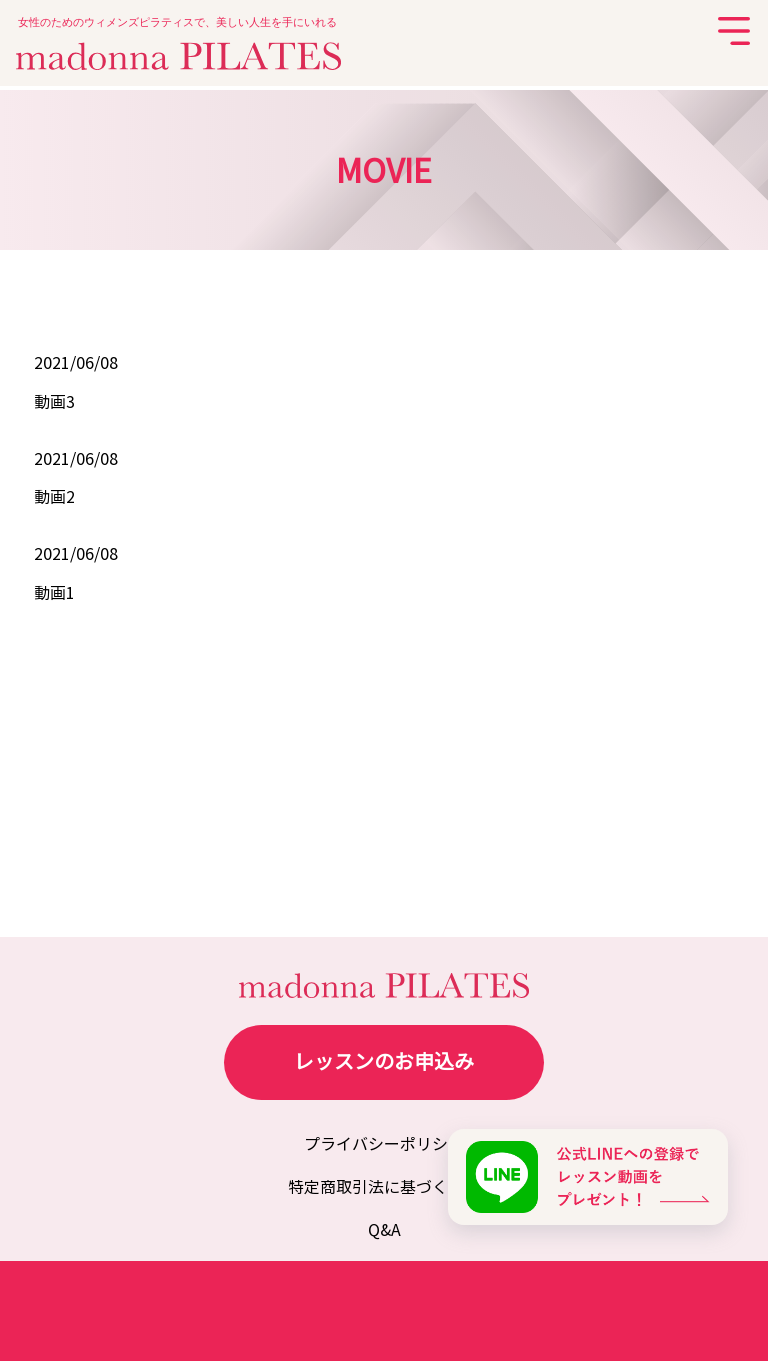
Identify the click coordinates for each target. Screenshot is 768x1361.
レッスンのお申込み (384, 1062)
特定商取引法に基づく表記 (384, 1187)
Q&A (384, 1230)
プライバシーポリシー (384, 1144)
